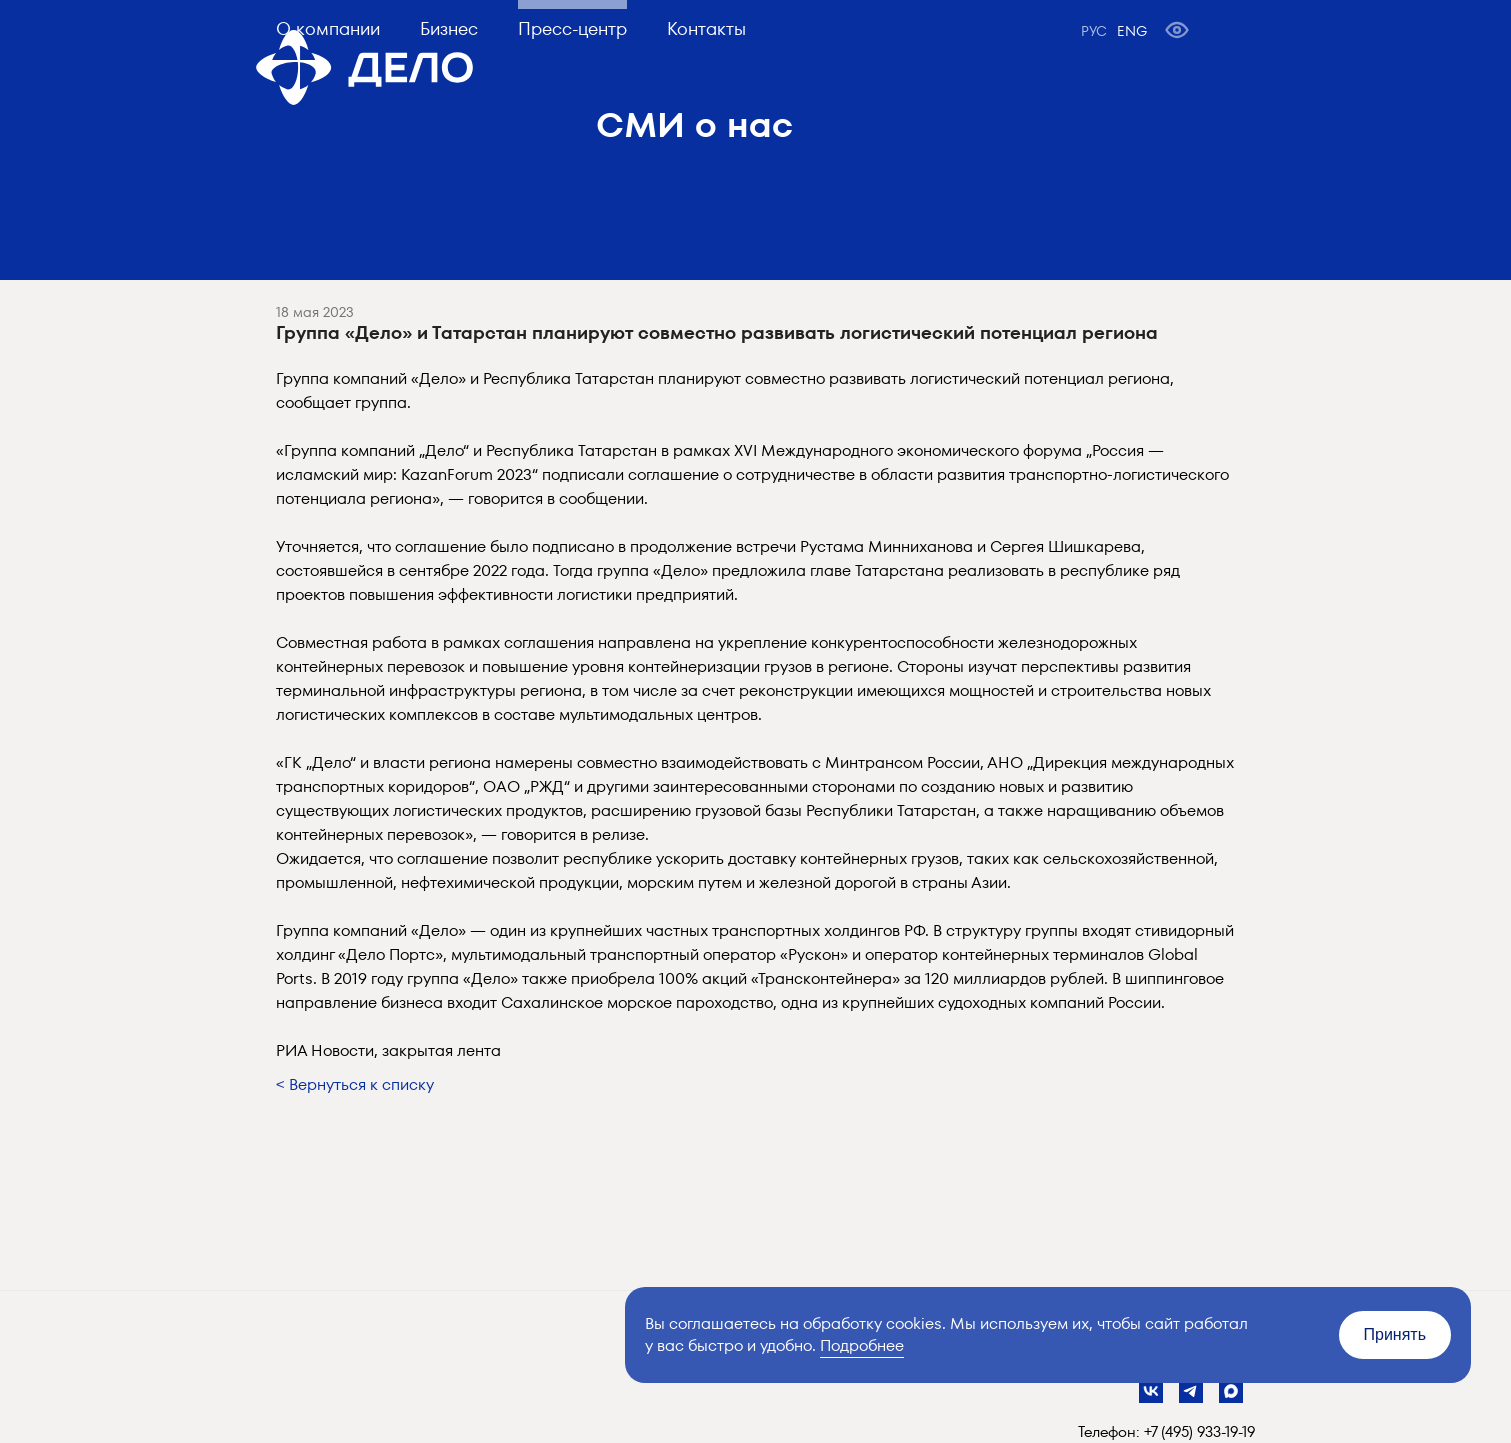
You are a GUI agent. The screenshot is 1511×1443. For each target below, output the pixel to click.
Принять (1395, 1334)
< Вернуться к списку (355, 1084)
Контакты (706, 28)
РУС (1094, 31)
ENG (1132, 31)
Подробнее (862, 1345)
